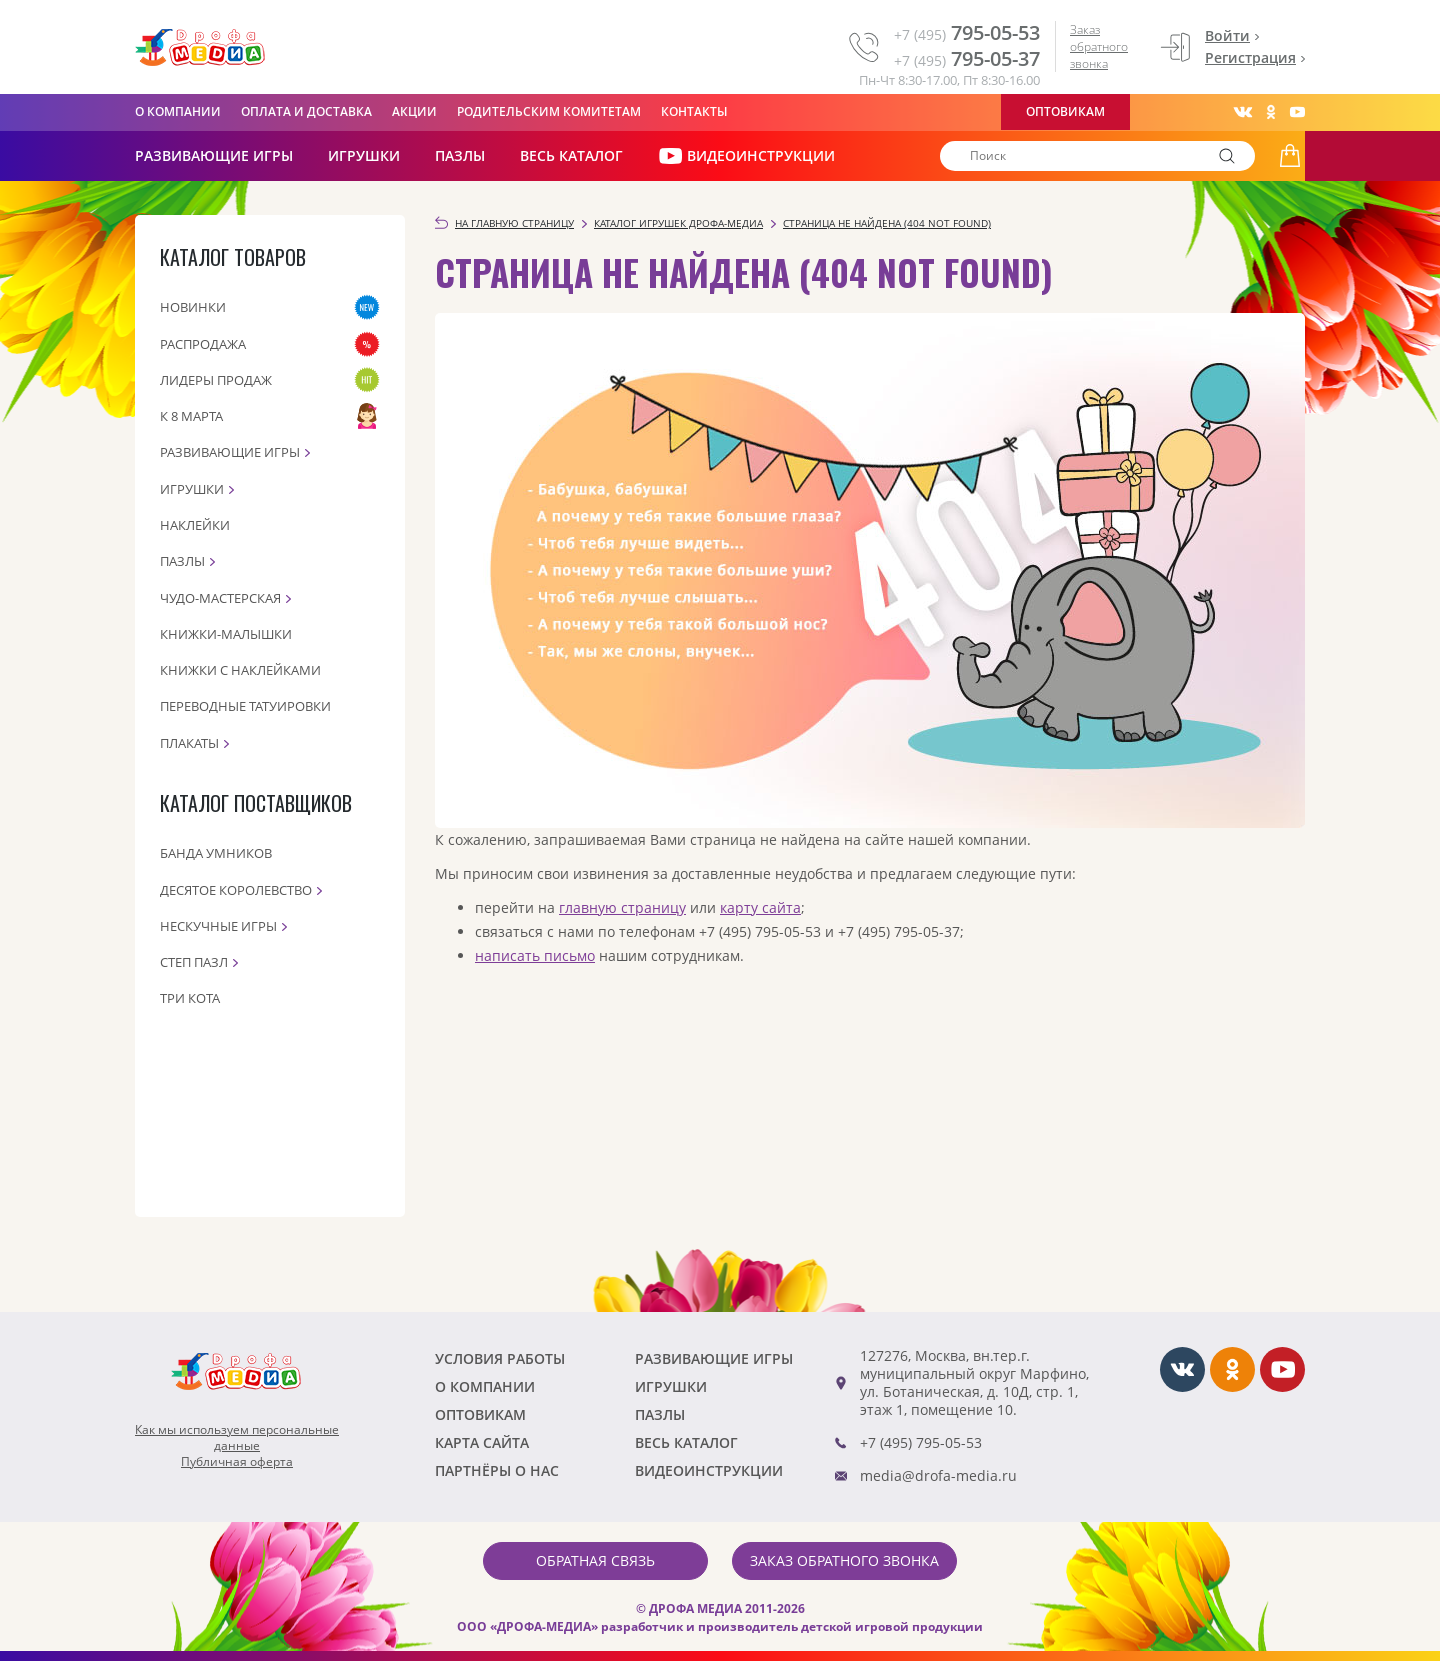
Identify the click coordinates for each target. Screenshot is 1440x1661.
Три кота (190, 998)
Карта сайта (482, 1442)
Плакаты (189, 743)
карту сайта (760, 907)
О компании (178, 111)
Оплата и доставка (306, 111)
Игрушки (364, 155)
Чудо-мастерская (220, 598)
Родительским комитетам (549, 111)
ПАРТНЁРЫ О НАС (497, 1470)
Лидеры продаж (216, 380)
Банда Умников (216, 853)
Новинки (193, 307)
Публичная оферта (237, 1462)
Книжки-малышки (226, 634)
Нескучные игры (218, 926)
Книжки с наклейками (240, 670)
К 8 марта (191, 416)
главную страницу (622, 907)
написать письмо (535, 955)
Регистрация (1250, 57)
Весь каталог (571, 155)
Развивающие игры (230, 452)
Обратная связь (595, 1560)
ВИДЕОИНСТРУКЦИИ (746, 156)
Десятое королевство (236, 890)
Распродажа (203, 344)
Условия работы (500, 1358)
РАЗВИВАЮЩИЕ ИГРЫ (214, 155)
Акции (414, 111)
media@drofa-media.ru (938, 1475)
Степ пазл (194, 962)
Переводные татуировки (245, 706)
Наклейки (195, 525)
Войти (1227, 35)
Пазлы (460, 155)
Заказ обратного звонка (1099, 46)
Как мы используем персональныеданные (237, 1438)
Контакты (694, 111)
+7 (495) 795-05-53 (921, 1442)
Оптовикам (1065, 111)
